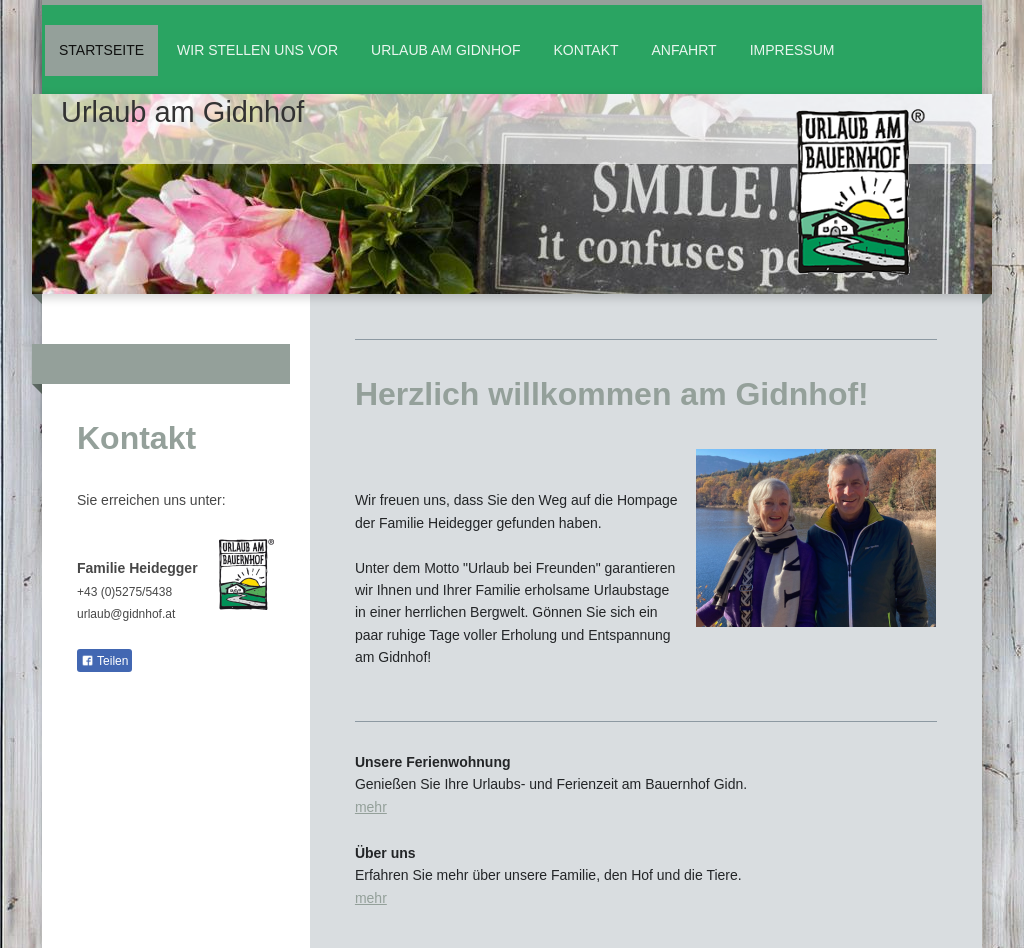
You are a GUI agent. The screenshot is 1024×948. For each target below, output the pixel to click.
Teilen (104, 661)
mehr (371, 807)
